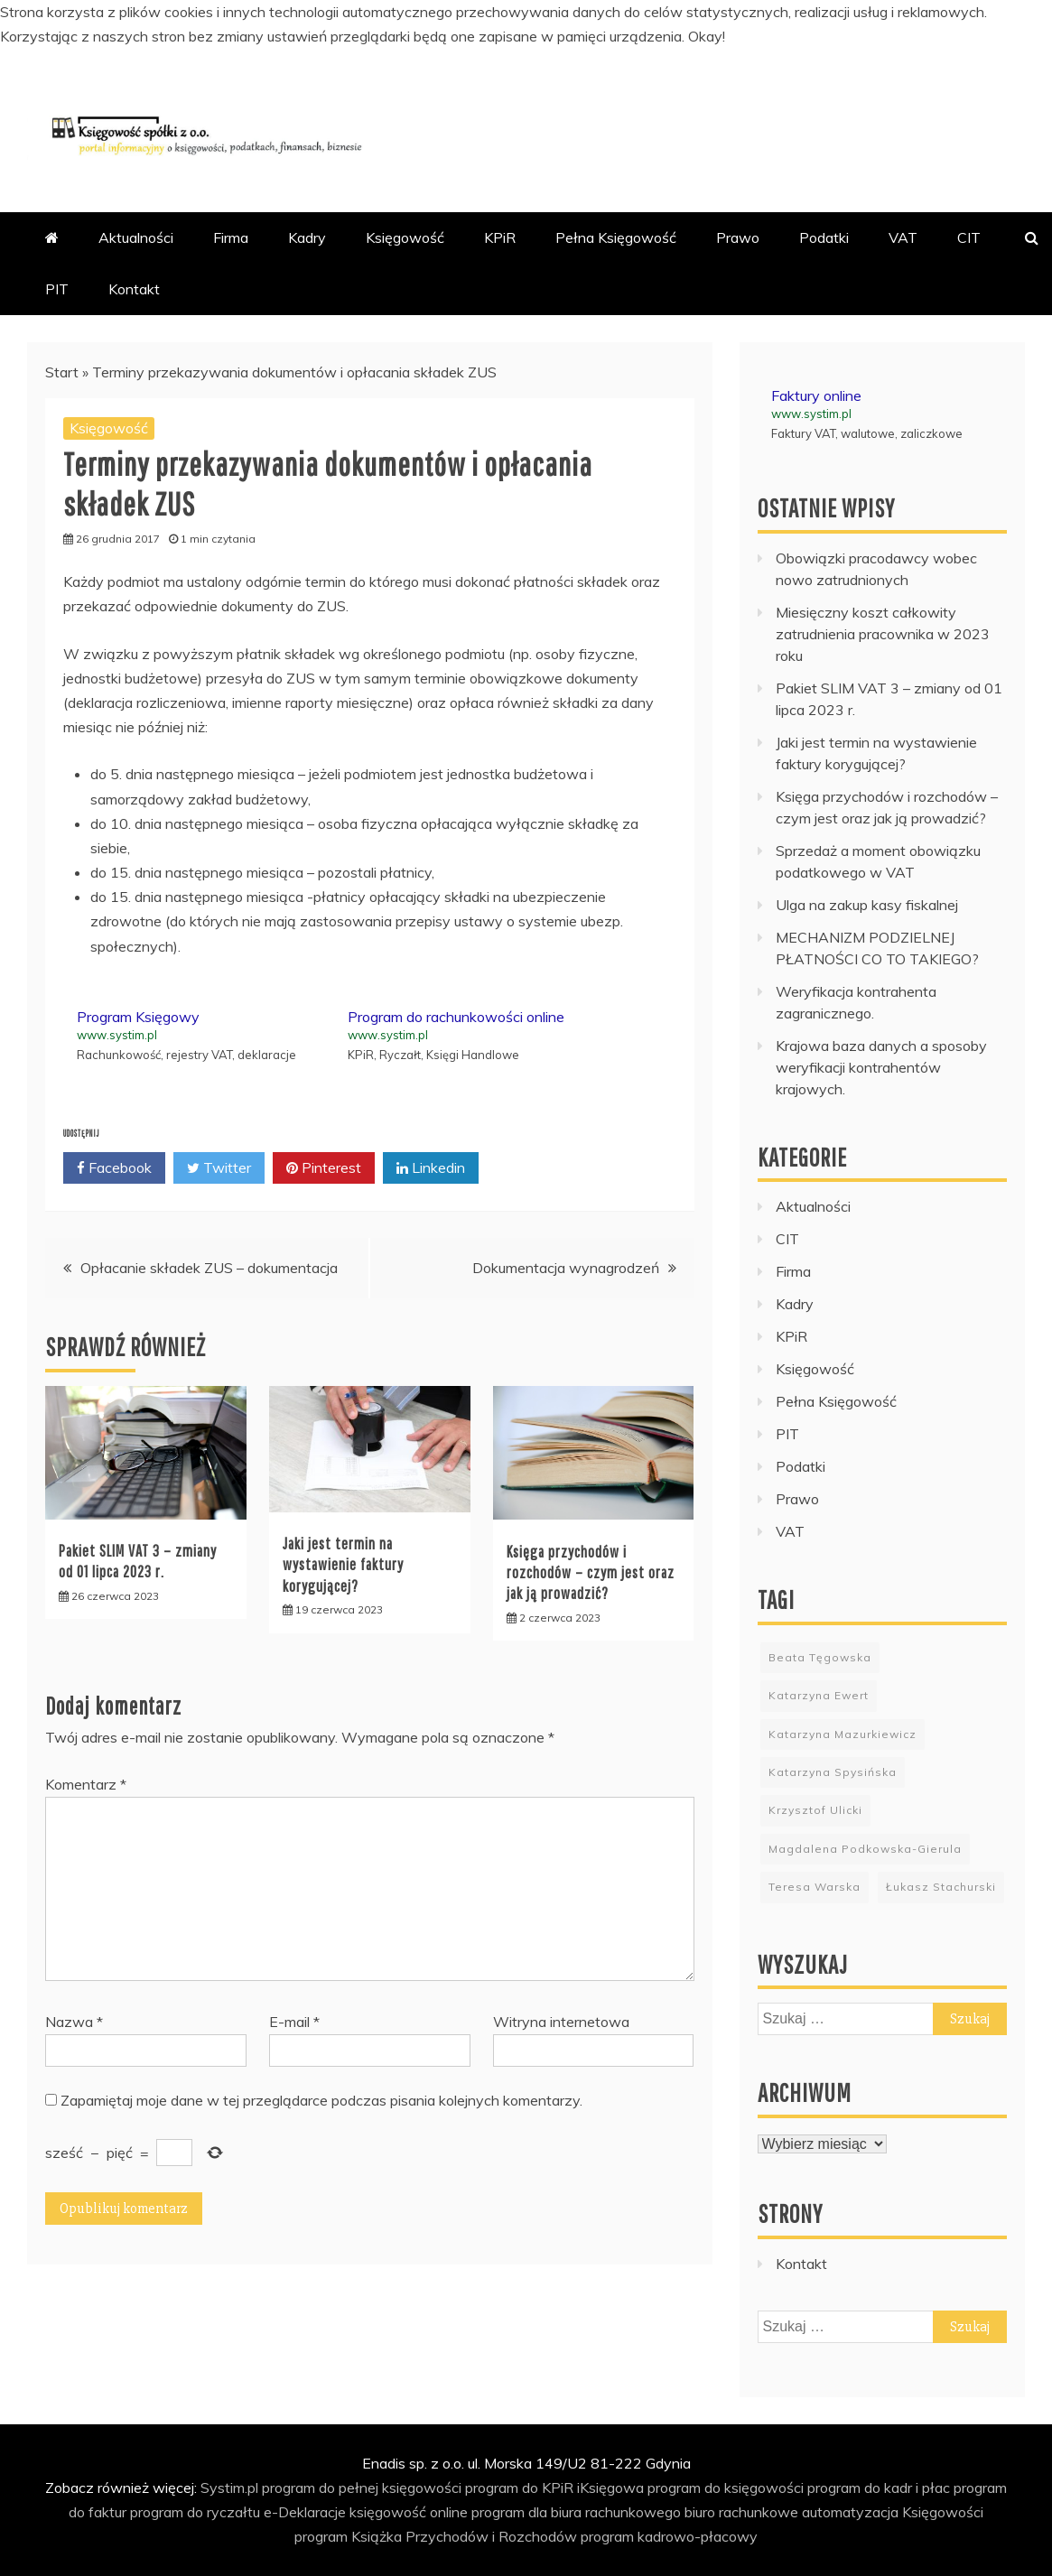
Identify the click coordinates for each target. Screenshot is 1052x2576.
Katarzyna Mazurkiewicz (842, 1734)
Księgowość (405, 237)
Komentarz (85, 1784)
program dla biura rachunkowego (576, 2512)
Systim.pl (229, 2487)
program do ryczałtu (195, 2512)
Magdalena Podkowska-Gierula (865, 1848)
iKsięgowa (610, 2487)
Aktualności (135, 237)
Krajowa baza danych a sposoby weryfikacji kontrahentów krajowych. (881, 1067)
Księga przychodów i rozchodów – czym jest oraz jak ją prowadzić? (591, 1573)
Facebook (114, 1168)
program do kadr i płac (878, 2487)
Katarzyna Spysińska (832, 1772)
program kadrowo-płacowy (669, 2536)
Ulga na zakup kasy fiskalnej (867, 905)
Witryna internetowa (561, 2022)
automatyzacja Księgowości (892, 2512)
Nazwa (74, 2022)
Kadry (307, 237)
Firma (230, 237)
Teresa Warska (814, 1886)
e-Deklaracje (305, 2512)
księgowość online (408, 2512)
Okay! (706, 36)
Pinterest (323, 1168)
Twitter (219, 1168)
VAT (903, 237)
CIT (969, 237)
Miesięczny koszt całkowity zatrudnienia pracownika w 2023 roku (883, 634)
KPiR (500, 237)
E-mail (294, 2022)
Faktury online (816, 395)
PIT (57, 289)
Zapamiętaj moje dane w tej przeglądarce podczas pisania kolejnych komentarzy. (321, 2100)
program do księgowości (725, 2487)
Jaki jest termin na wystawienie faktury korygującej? (343, 1564)
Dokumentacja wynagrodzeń (565, 1268)
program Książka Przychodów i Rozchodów (435, 2536)
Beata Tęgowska (819, 1657)
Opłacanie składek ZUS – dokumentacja (209, 1268)
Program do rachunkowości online (456, 1017)
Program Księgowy (138, 1017)
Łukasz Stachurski (941, 1886)
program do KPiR (519, 2487)
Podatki (824, 237)
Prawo (737, 237)
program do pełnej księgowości (361, 2487)
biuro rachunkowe (741, 2512)
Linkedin (430, 1168)
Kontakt (134, 289)
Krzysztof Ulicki (815, 1810)
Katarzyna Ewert (818, 1695)
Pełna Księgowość (615, 237)
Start (62, 372)
